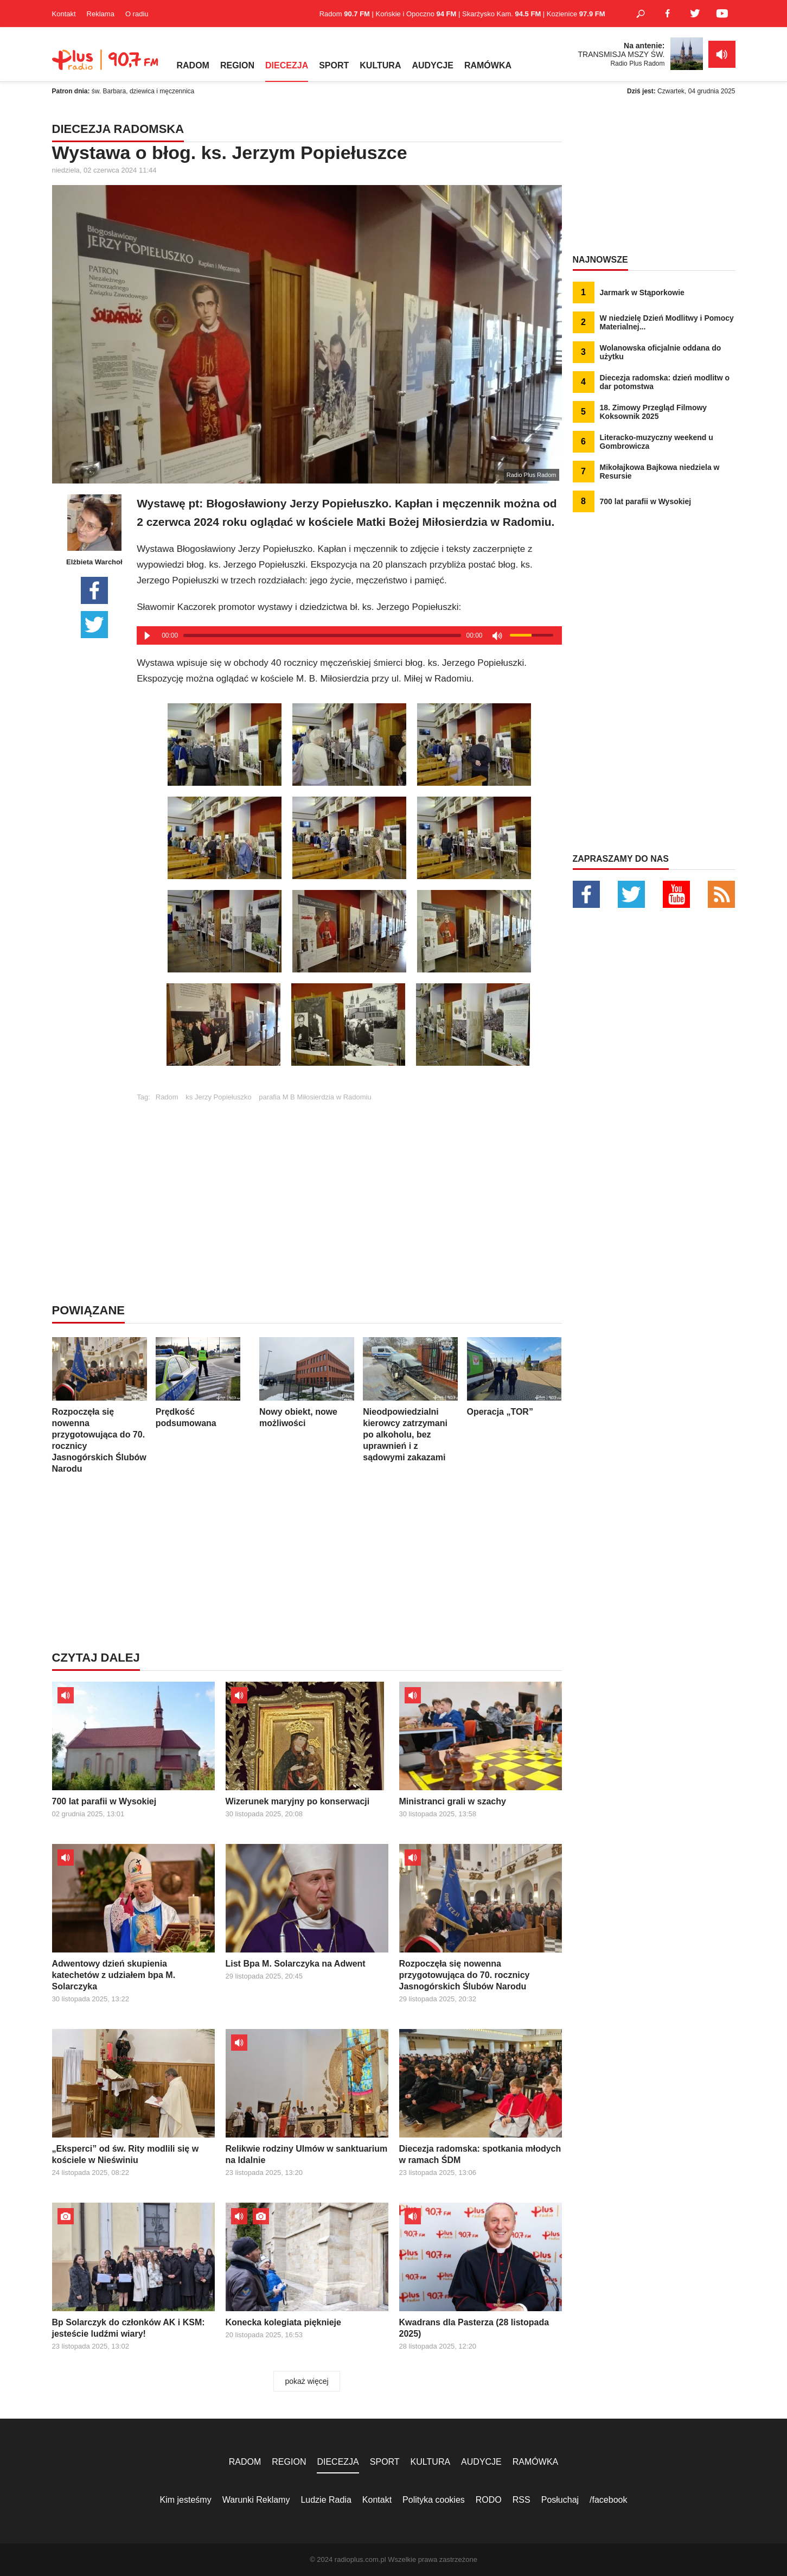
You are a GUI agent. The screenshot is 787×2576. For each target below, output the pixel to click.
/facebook (608, 2499)
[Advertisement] (349, 1177)
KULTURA (380, 65)
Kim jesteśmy (186, 2499)
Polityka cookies (433, 2499)
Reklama (100, 14)
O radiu (137, 14)
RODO (489, 2499)
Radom (167, 1097)
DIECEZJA (286, 65)
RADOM (193, 65)
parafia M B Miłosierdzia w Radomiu (315, 1097)
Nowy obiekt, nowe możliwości (306, 1382)
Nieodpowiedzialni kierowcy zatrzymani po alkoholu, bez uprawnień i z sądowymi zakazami (410, 1399)
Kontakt (64, 14)
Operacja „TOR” (514, 1376)
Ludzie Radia (325, 2499)
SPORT (334, 65)
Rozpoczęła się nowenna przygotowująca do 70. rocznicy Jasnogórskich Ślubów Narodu (99, 1405)
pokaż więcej (306, 2381)
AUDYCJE (432, 65)
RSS (521, 2499)
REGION (237, 65)
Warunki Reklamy (256, 2499)
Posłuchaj (560, 2499)
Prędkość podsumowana (203, 1382)
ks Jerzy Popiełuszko (218, 1097)
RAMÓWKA (487, 65)
